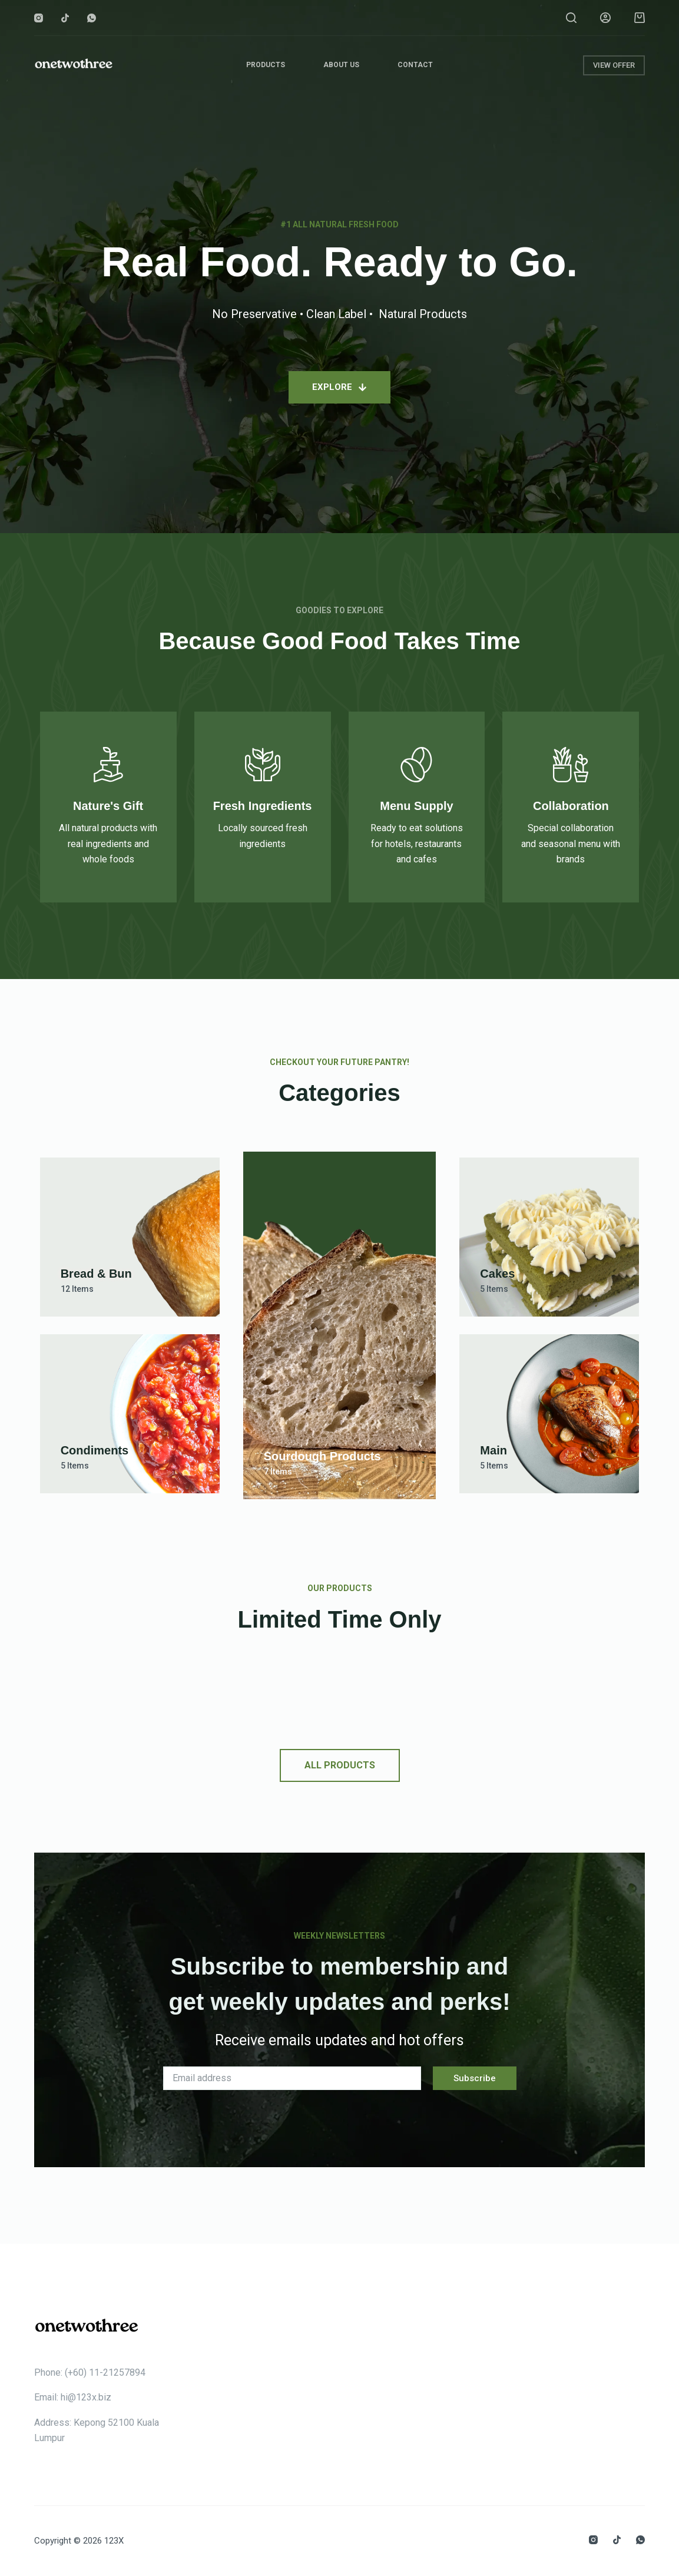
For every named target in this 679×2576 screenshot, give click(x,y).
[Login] (605, 17)
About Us (341, 65)
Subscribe (474, 2078)
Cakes (497, 1273)
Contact (415, 65)
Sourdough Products (322, 1456)
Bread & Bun (96, 1273)
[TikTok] (65, 18)
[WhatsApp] (91, 18)
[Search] (571, 17)
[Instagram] (38, 18)
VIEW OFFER (614, 65)
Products (265, 65)
